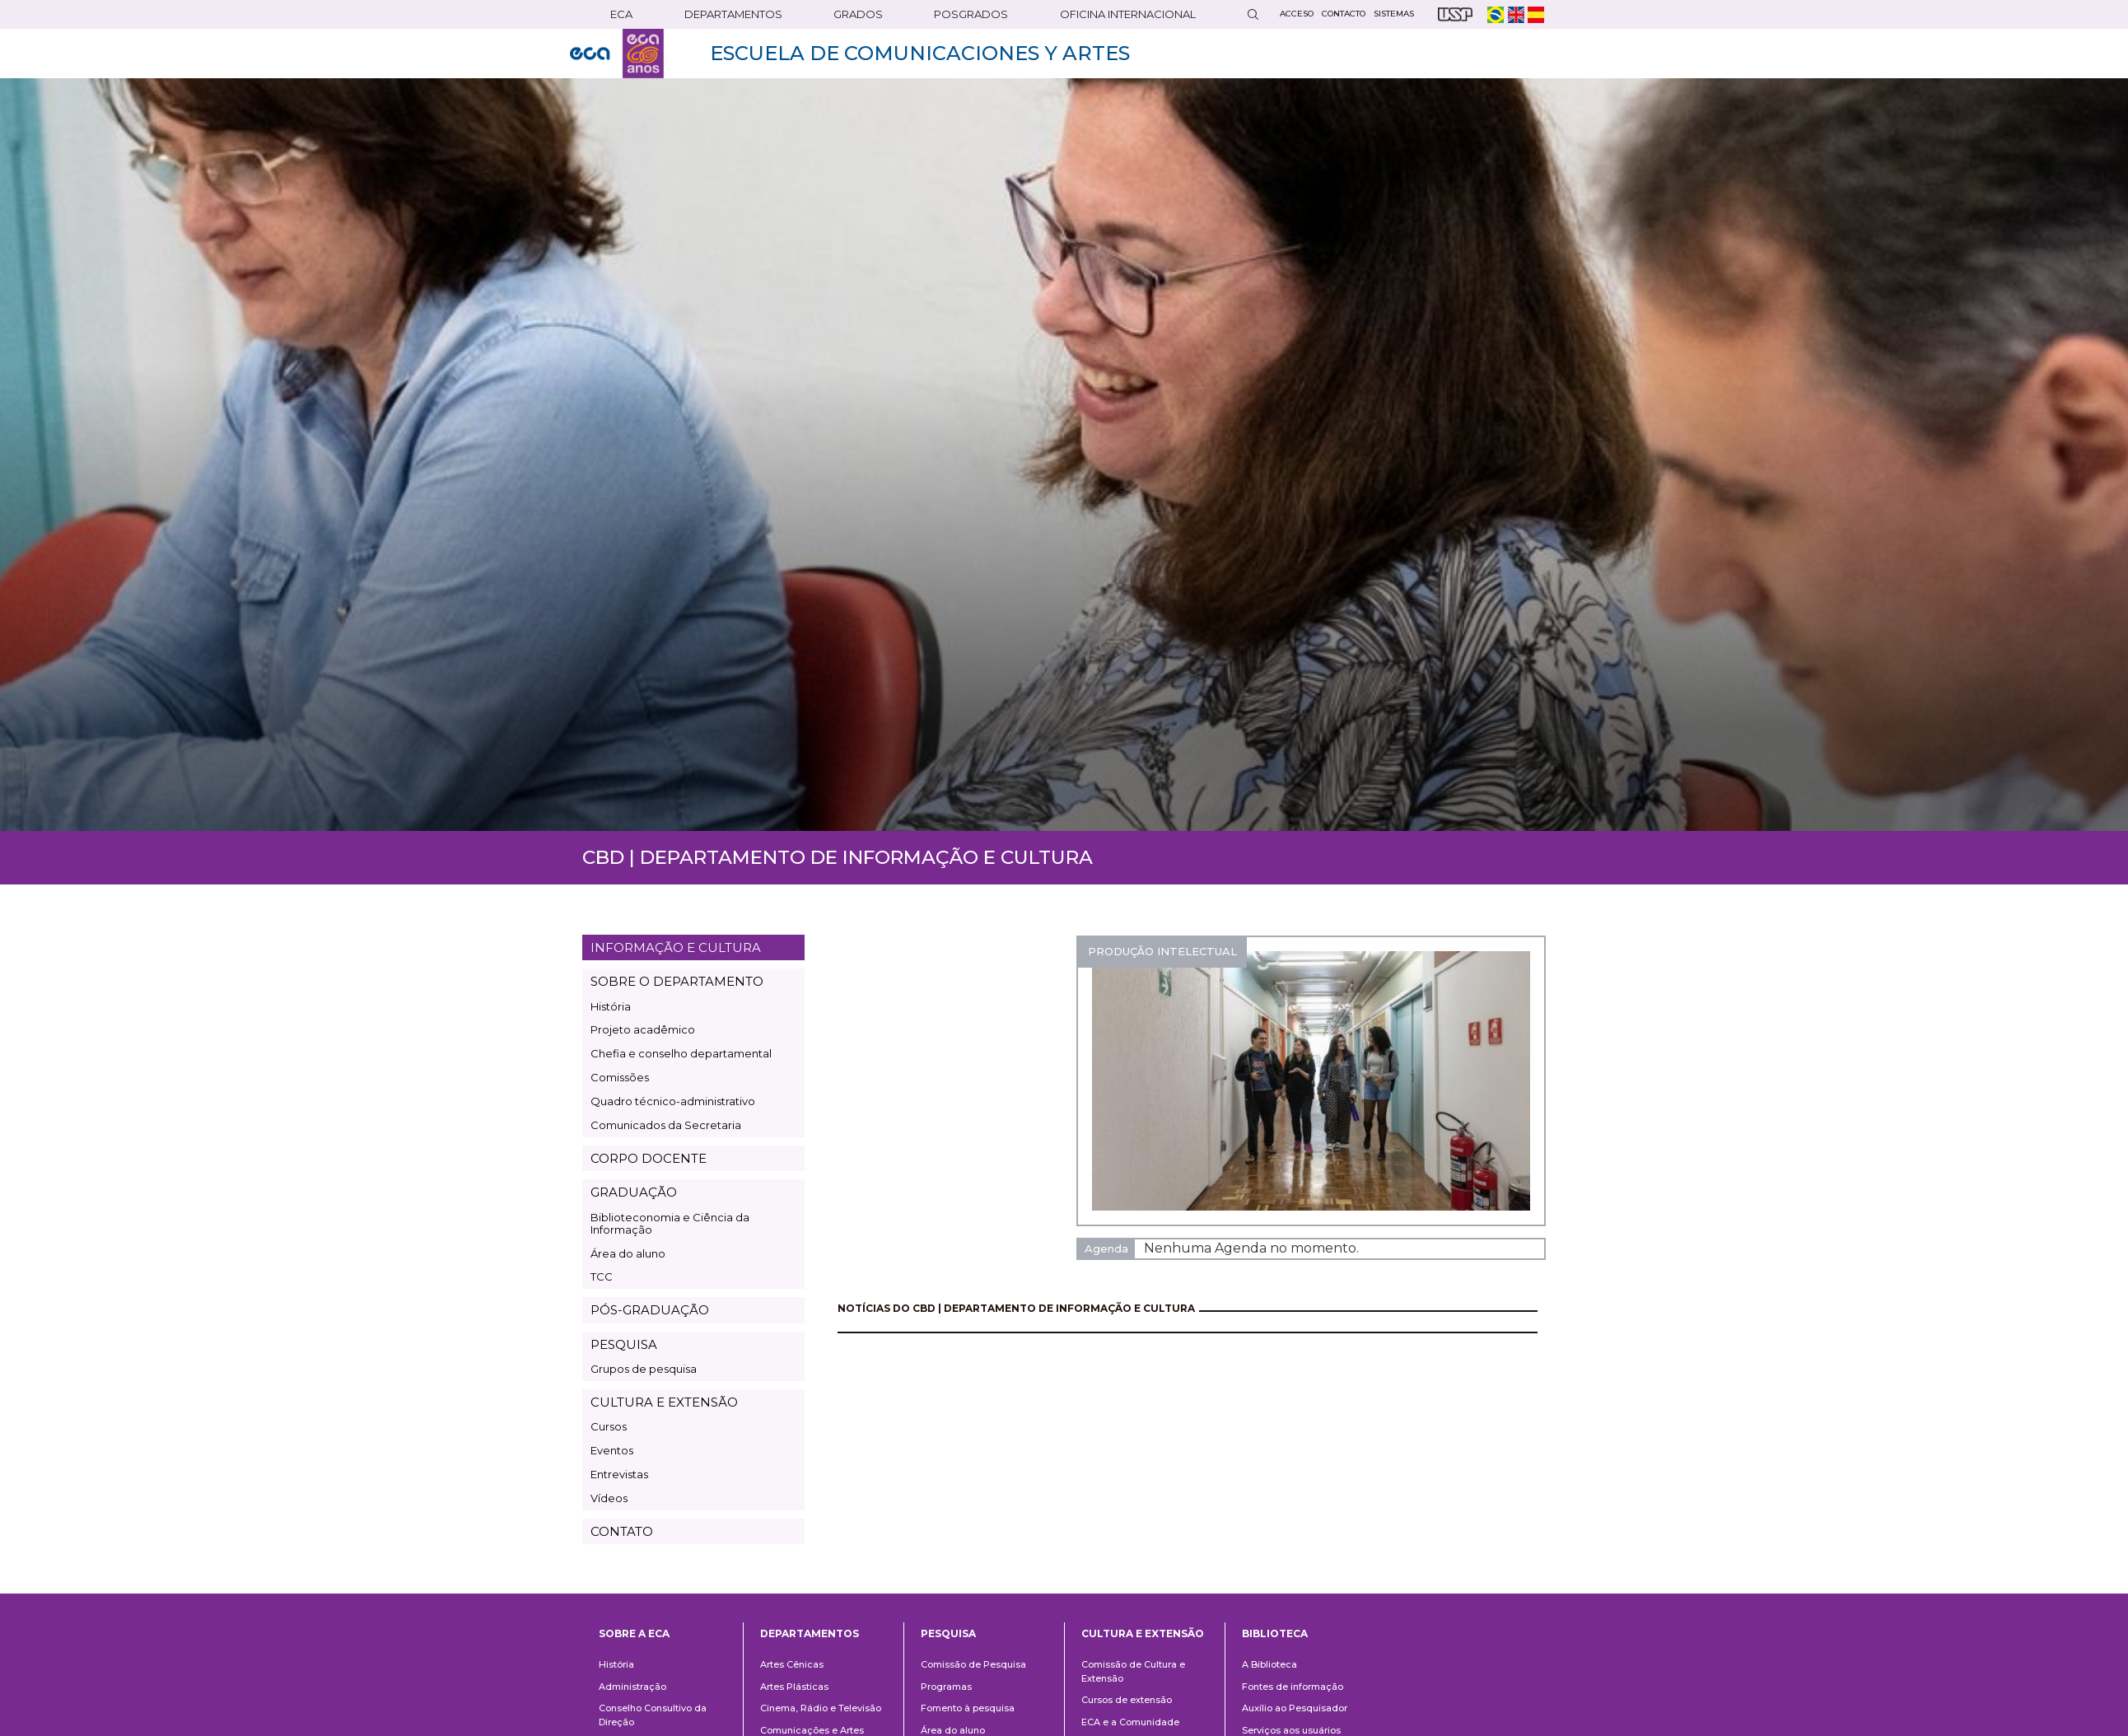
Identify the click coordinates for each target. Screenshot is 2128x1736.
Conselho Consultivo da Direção (653, 1715)
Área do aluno (627, 1253)
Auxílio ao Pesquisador (1294, 1708)
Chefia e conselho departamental (681, 1053)
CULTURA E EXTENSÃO (664, 1402)
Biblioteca (1275, 1633)
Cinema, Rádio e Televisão (820, 1708)
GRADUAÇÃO (633, 1192)
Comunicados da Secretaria (665, 1125)
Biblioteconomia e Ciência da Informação (669, 1223)
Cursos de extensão (1126, 1700)
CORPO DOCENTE (648, 1158)
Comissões (619, 1077)
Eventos (611, 1450)
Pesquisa (948, 1633)
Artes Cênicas (792, 1664)
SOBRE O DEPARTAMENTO (676, 981)
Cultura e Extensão (1142, 1633)
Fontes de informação (1292, 1686)
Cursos (608, 1426)
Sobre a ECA (634, 1633)
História (610, 1006)
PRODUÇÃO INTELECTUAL (1162, 951)
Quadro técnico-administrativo (672, 1101)
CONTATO (621, 1531)
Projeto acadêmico (642, 1029)
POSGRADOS (971, 14)
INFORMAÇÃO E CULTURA (675, 947)
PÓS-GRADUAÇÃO (649, 1310)
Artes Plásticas (794, 1686)
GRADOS (858, 14)
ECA (621, 14)
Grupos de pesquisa (643, 1368)
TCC (601, 1276)
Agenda (1106, 1248)
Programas (946, 1686)
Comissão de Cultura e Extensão (1133, 1671)
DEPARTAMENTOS (733, 14)
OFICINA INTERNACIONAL (1128, 14)
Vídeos (609, 1498)
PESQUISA (623, 1344)
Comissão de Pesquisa (973, 1664)
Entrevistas (619, 1474)
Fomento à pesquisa (968, 1708)
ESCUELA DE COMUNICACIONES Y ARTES (920, 53)
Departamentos (809, 1633)
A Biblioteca (1269, 1664)
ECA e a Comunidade (1130, 1722)
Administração (632, 1686)
